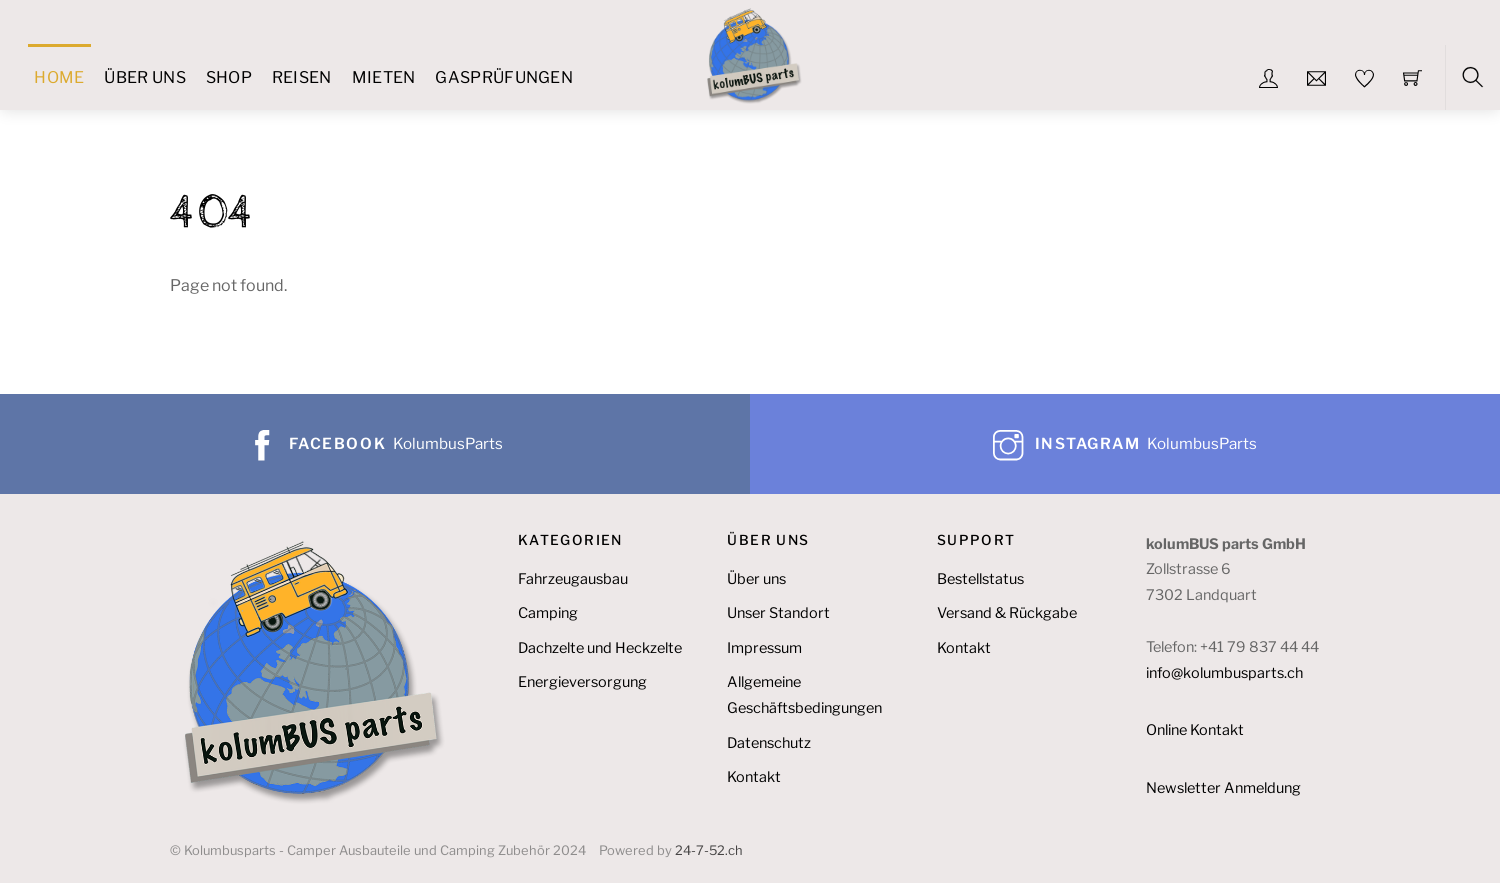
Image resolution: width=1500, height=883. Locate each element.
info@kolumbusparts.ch (1224, 673)
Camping (548, 613)
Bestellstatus (980, 579)
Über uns (145, 77)
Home (59, 77)
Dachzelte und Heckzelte (600, 648)
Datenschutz (769, 743)
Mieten (384, 77)
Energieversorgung (582, 682)
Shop (229, 77)
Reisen (302, 77)
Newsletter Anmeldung (1223, 788)
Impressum (764, 648)
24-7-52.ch (709, 850)
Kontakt (754, 777)
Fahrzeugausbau (573, 579)
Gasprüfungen (504, 77)
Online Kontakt (1195, 730)
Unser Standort (778, 613)
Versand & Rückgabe (1007, 613)
